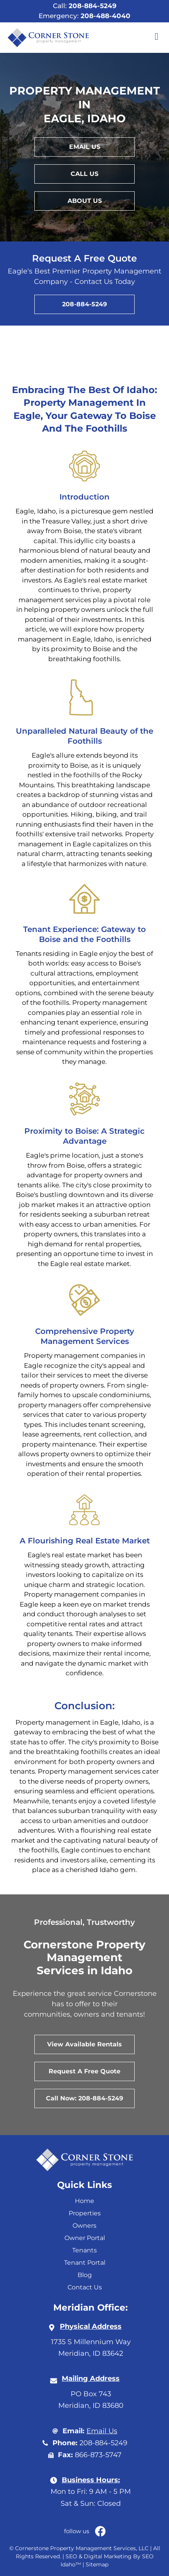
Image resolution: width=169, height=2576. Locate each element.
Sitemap (97, 2564)
